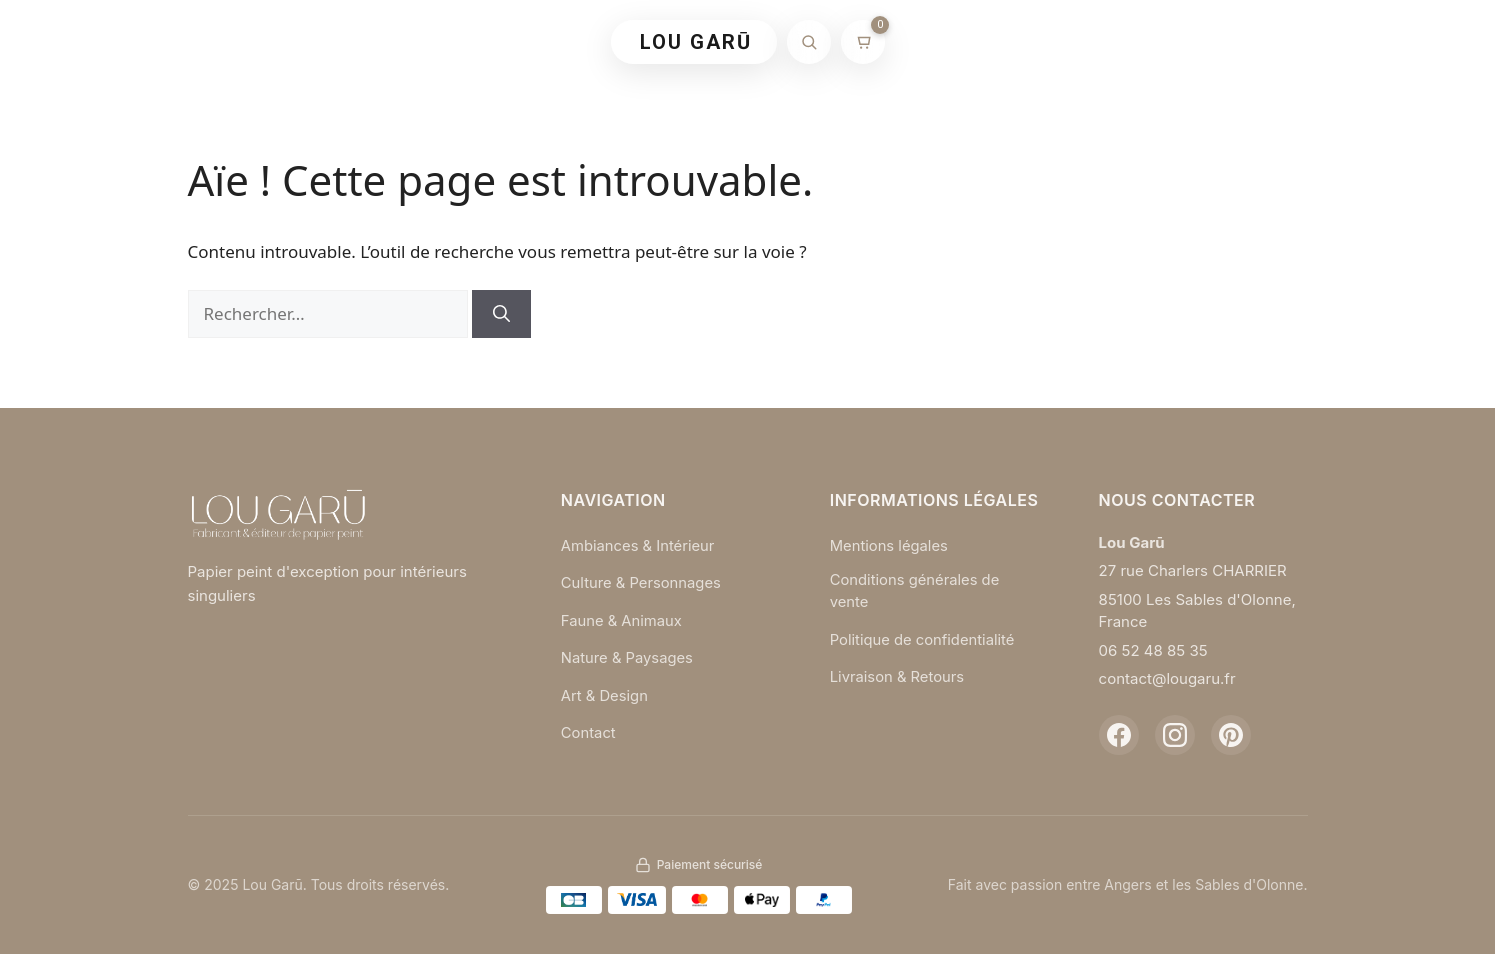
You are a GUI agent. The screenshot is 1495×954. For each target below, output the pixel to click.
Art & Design (605, 695)
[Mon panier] (863, 42)
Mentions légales (890, 545)
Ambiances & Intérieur (639, 545)
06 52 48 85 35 (1153, 650)
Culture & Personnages (642, 582)
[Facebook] (1119, 735)
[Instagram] (1175, 735)
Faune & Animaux (622, 620)
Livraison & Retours (898, 677)
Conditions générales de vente (916, 591)
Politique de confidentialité (924, 639)
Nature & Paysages (628, 657)
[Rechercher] (809, 42)
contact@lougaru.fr (1167, 678)
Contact (589, 732)
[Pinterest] (1231, 735)
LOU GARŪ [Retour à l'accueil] (696, 42)
